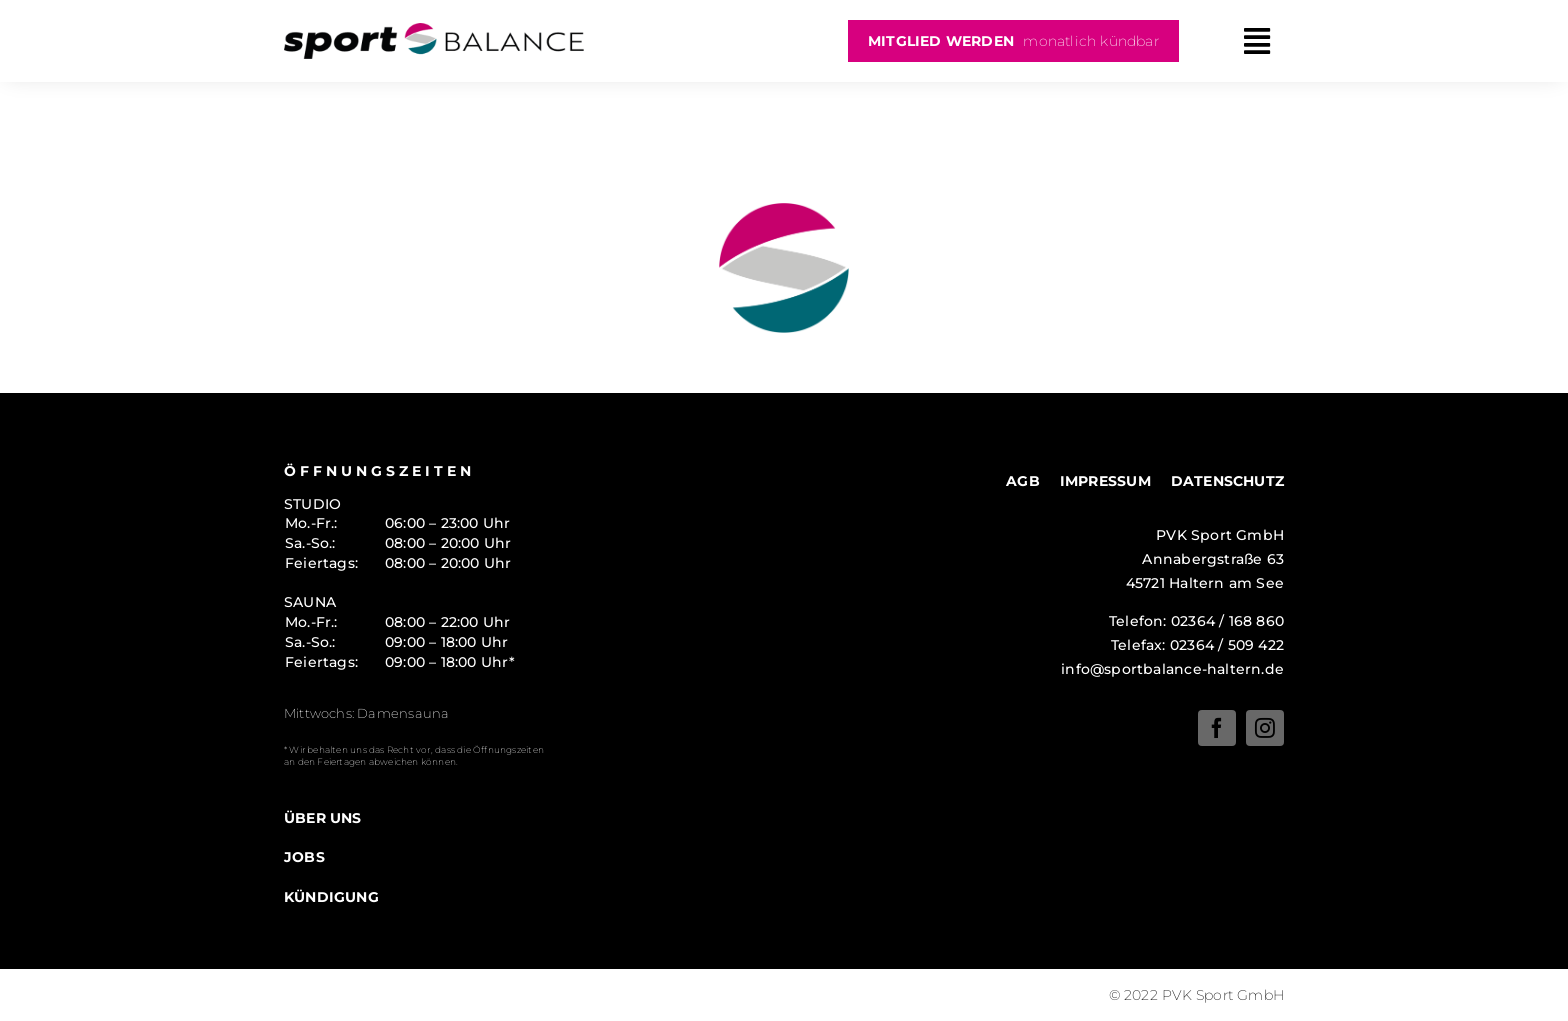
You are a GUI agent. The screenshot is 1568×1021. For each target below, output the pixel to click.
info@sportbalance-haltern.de (1172, 669)
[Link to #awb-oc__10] (1257, 42)
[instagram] (1265, 728)
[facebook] (1217, 728)
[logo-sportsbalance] (434, 30)
